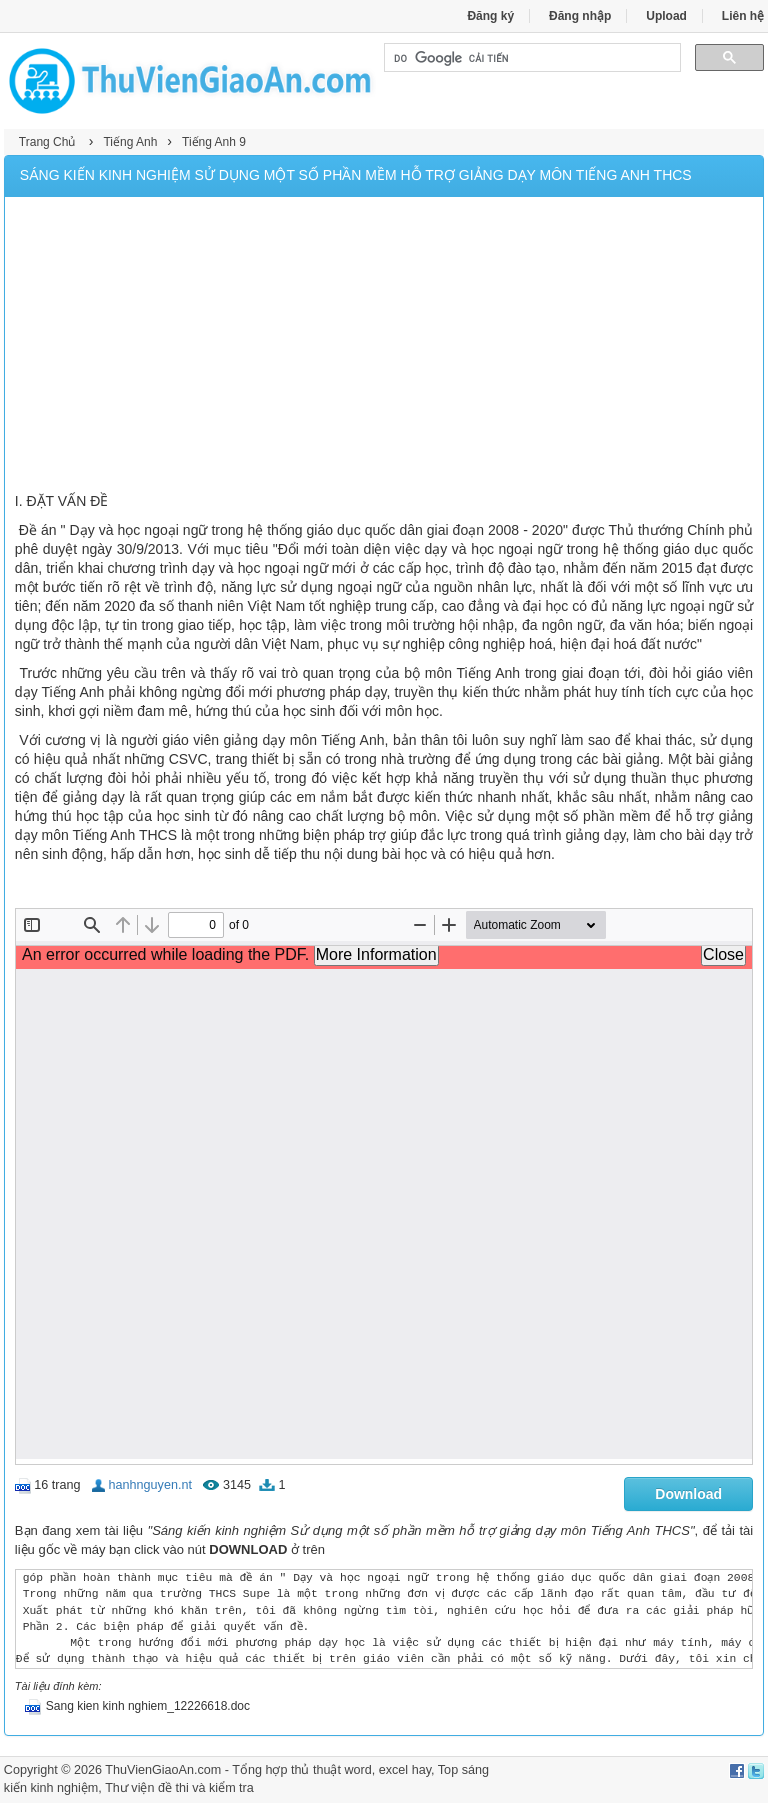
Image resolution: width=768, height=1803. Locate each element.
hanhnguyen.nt (150, 1485)
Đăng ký (490, 16)
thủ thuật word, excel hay (361, 1770)
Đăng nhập (580, 16)
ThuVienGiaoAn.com (163, 1770)
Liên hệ (743, 16)
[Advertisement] (384, 347)
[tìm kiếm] (530, 58)
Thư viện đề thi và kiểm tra (179, 1788)
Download (688, 1494)
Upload (666, 16)
